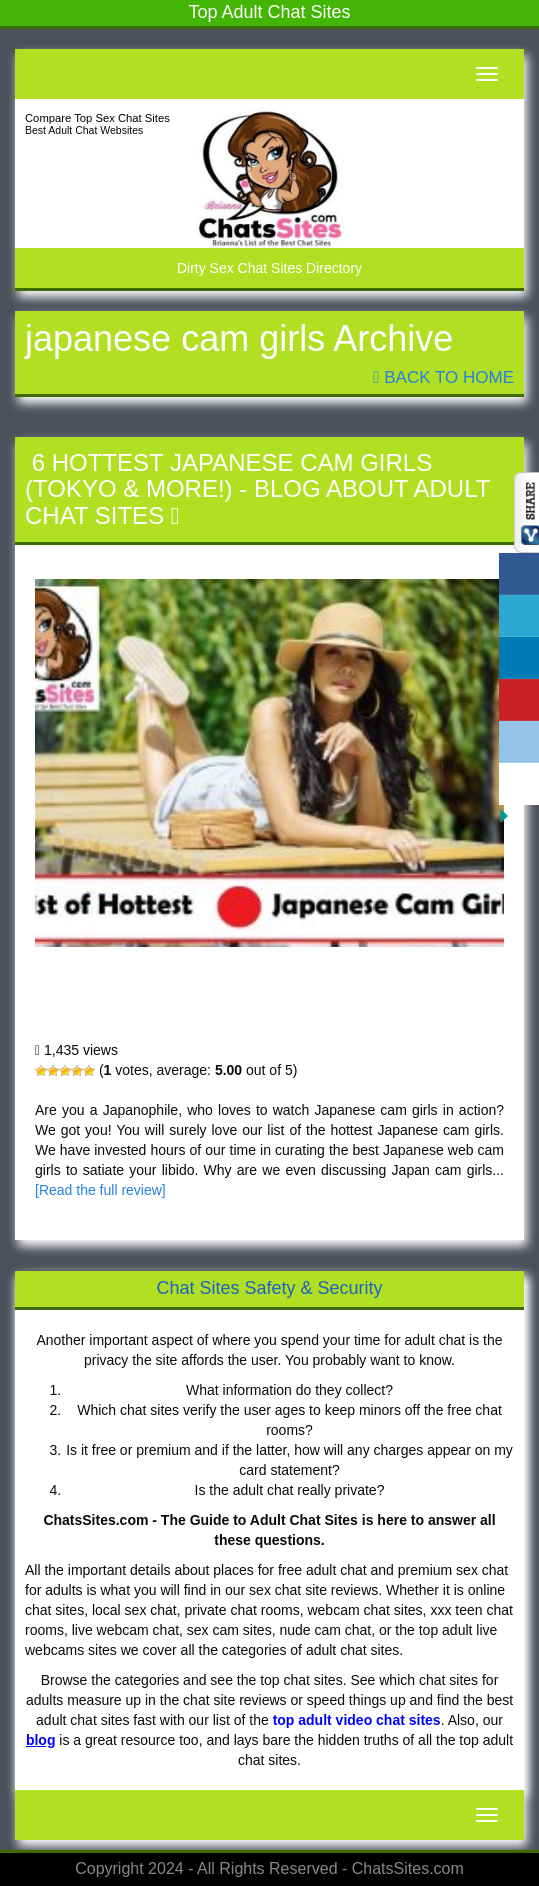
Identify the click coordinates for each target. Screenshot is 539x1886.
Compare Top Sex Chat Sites (97, 118)
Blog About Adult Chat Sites (257, 501)
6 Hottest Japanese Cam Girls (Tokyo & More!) (228, 475)
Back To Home (443, 377)
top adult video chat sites (357, 1720)
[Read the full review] (100, 1190)
